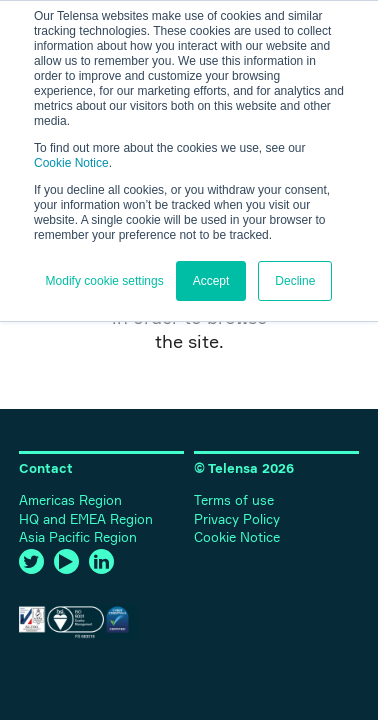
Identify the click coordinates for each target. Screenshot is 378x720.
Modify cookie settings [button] (105, 281)
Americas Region (70, 500)
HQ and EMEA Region (86, 519)
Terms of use (234, 500)
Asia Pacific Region (78, 537)
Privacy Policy (237, 519)
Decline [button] (295, 281)
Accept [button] (211, 281)
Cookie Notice (71, 163)
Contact (46, 468)
